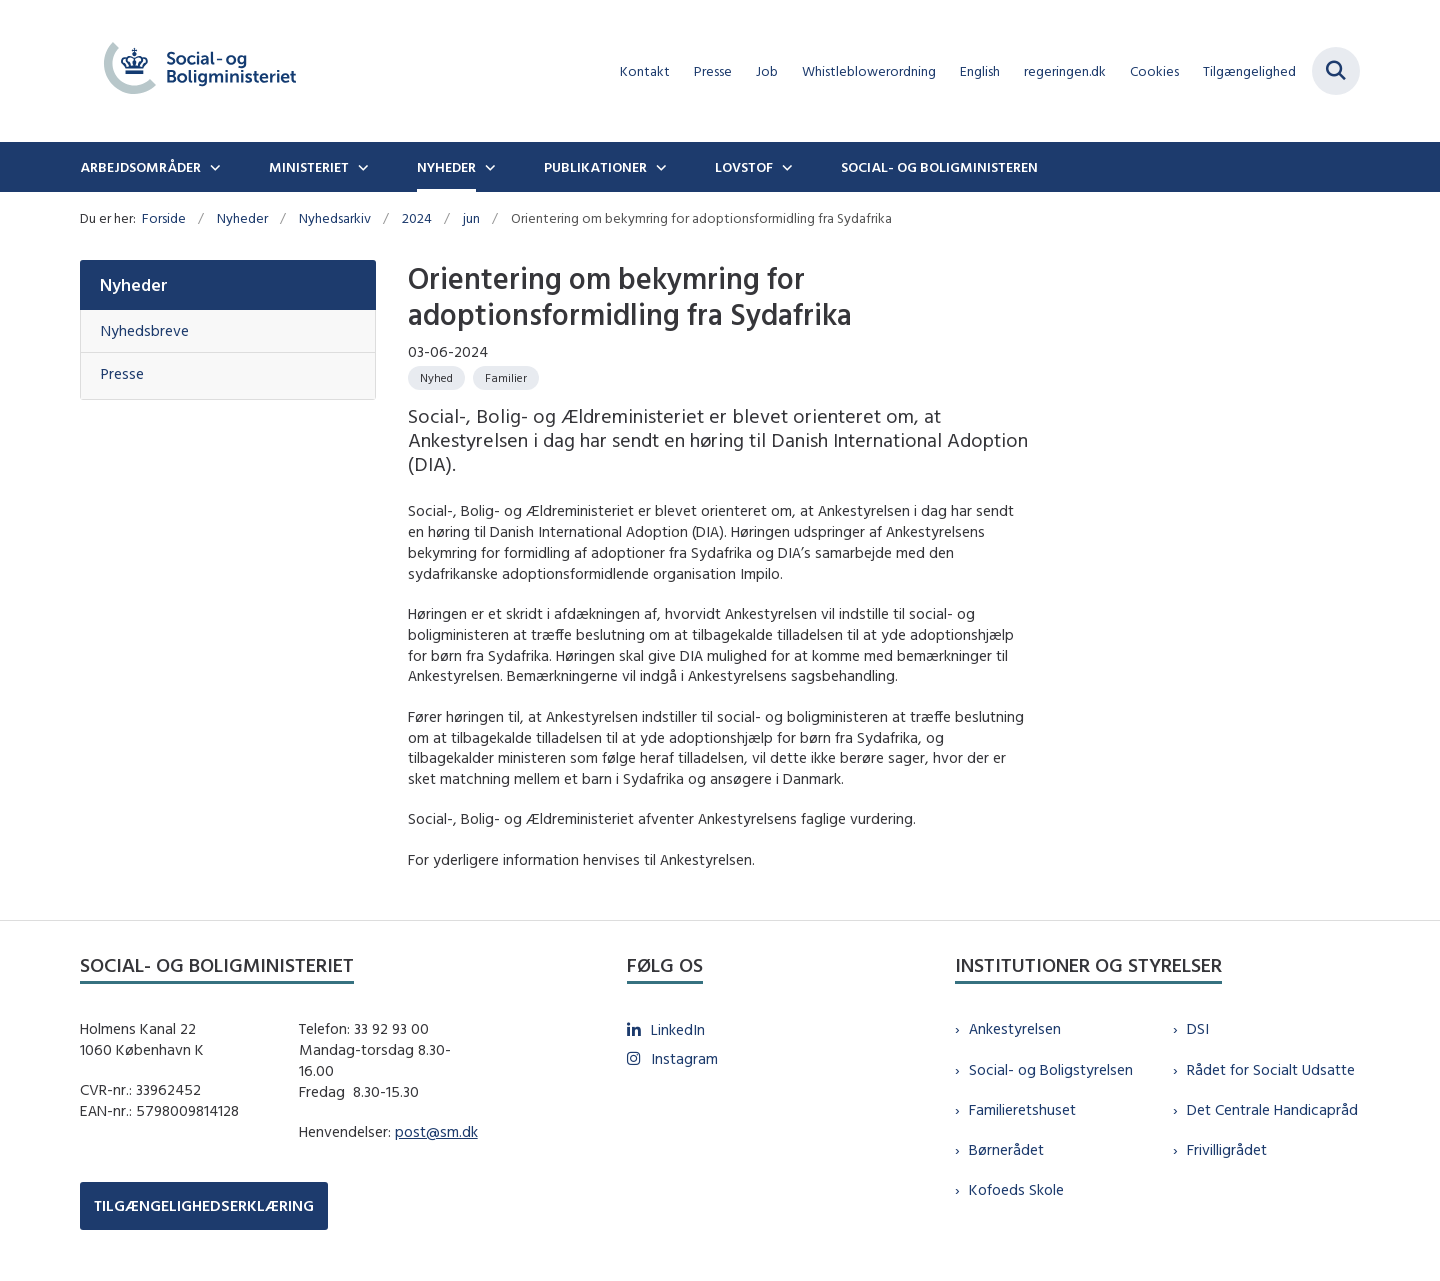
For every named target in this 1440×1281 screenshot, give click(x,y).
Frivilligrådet (1227, 1149)
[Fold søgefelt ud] (1336, 71)
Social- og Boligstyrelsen (1051, 1069)
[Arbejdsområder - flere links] (213, 167)
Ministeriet (309, 167)
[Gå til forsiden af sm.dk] (200, 71)
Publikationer (595, 167)
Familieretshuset (1022, 1109)
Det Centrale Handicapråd (1272, 1109)
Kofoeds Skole (1016, 1189)
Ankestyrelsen (1015, 1028)
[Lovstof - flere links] (785, 167)
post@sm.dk (436, 1131)
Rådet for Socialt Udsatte (1271, 1069)
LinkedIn (678, 1029)
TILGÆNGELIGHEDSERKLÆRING (204, 1205)
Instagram (684, 1058)
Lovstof (744, 167)
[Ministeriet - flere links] (361, 167)
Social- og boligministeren (939, 167)
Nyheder (446, 167)
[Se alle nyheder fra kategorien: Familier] (506, 378)
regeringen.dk (1065, 71)
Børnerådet (1006, 1149)
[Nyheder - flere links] (488, 167)
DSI (1198, 1028)
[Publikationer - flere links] (659, 167)
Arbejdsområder (140, 167)
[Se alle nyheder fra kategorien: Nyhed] (436, 378)
